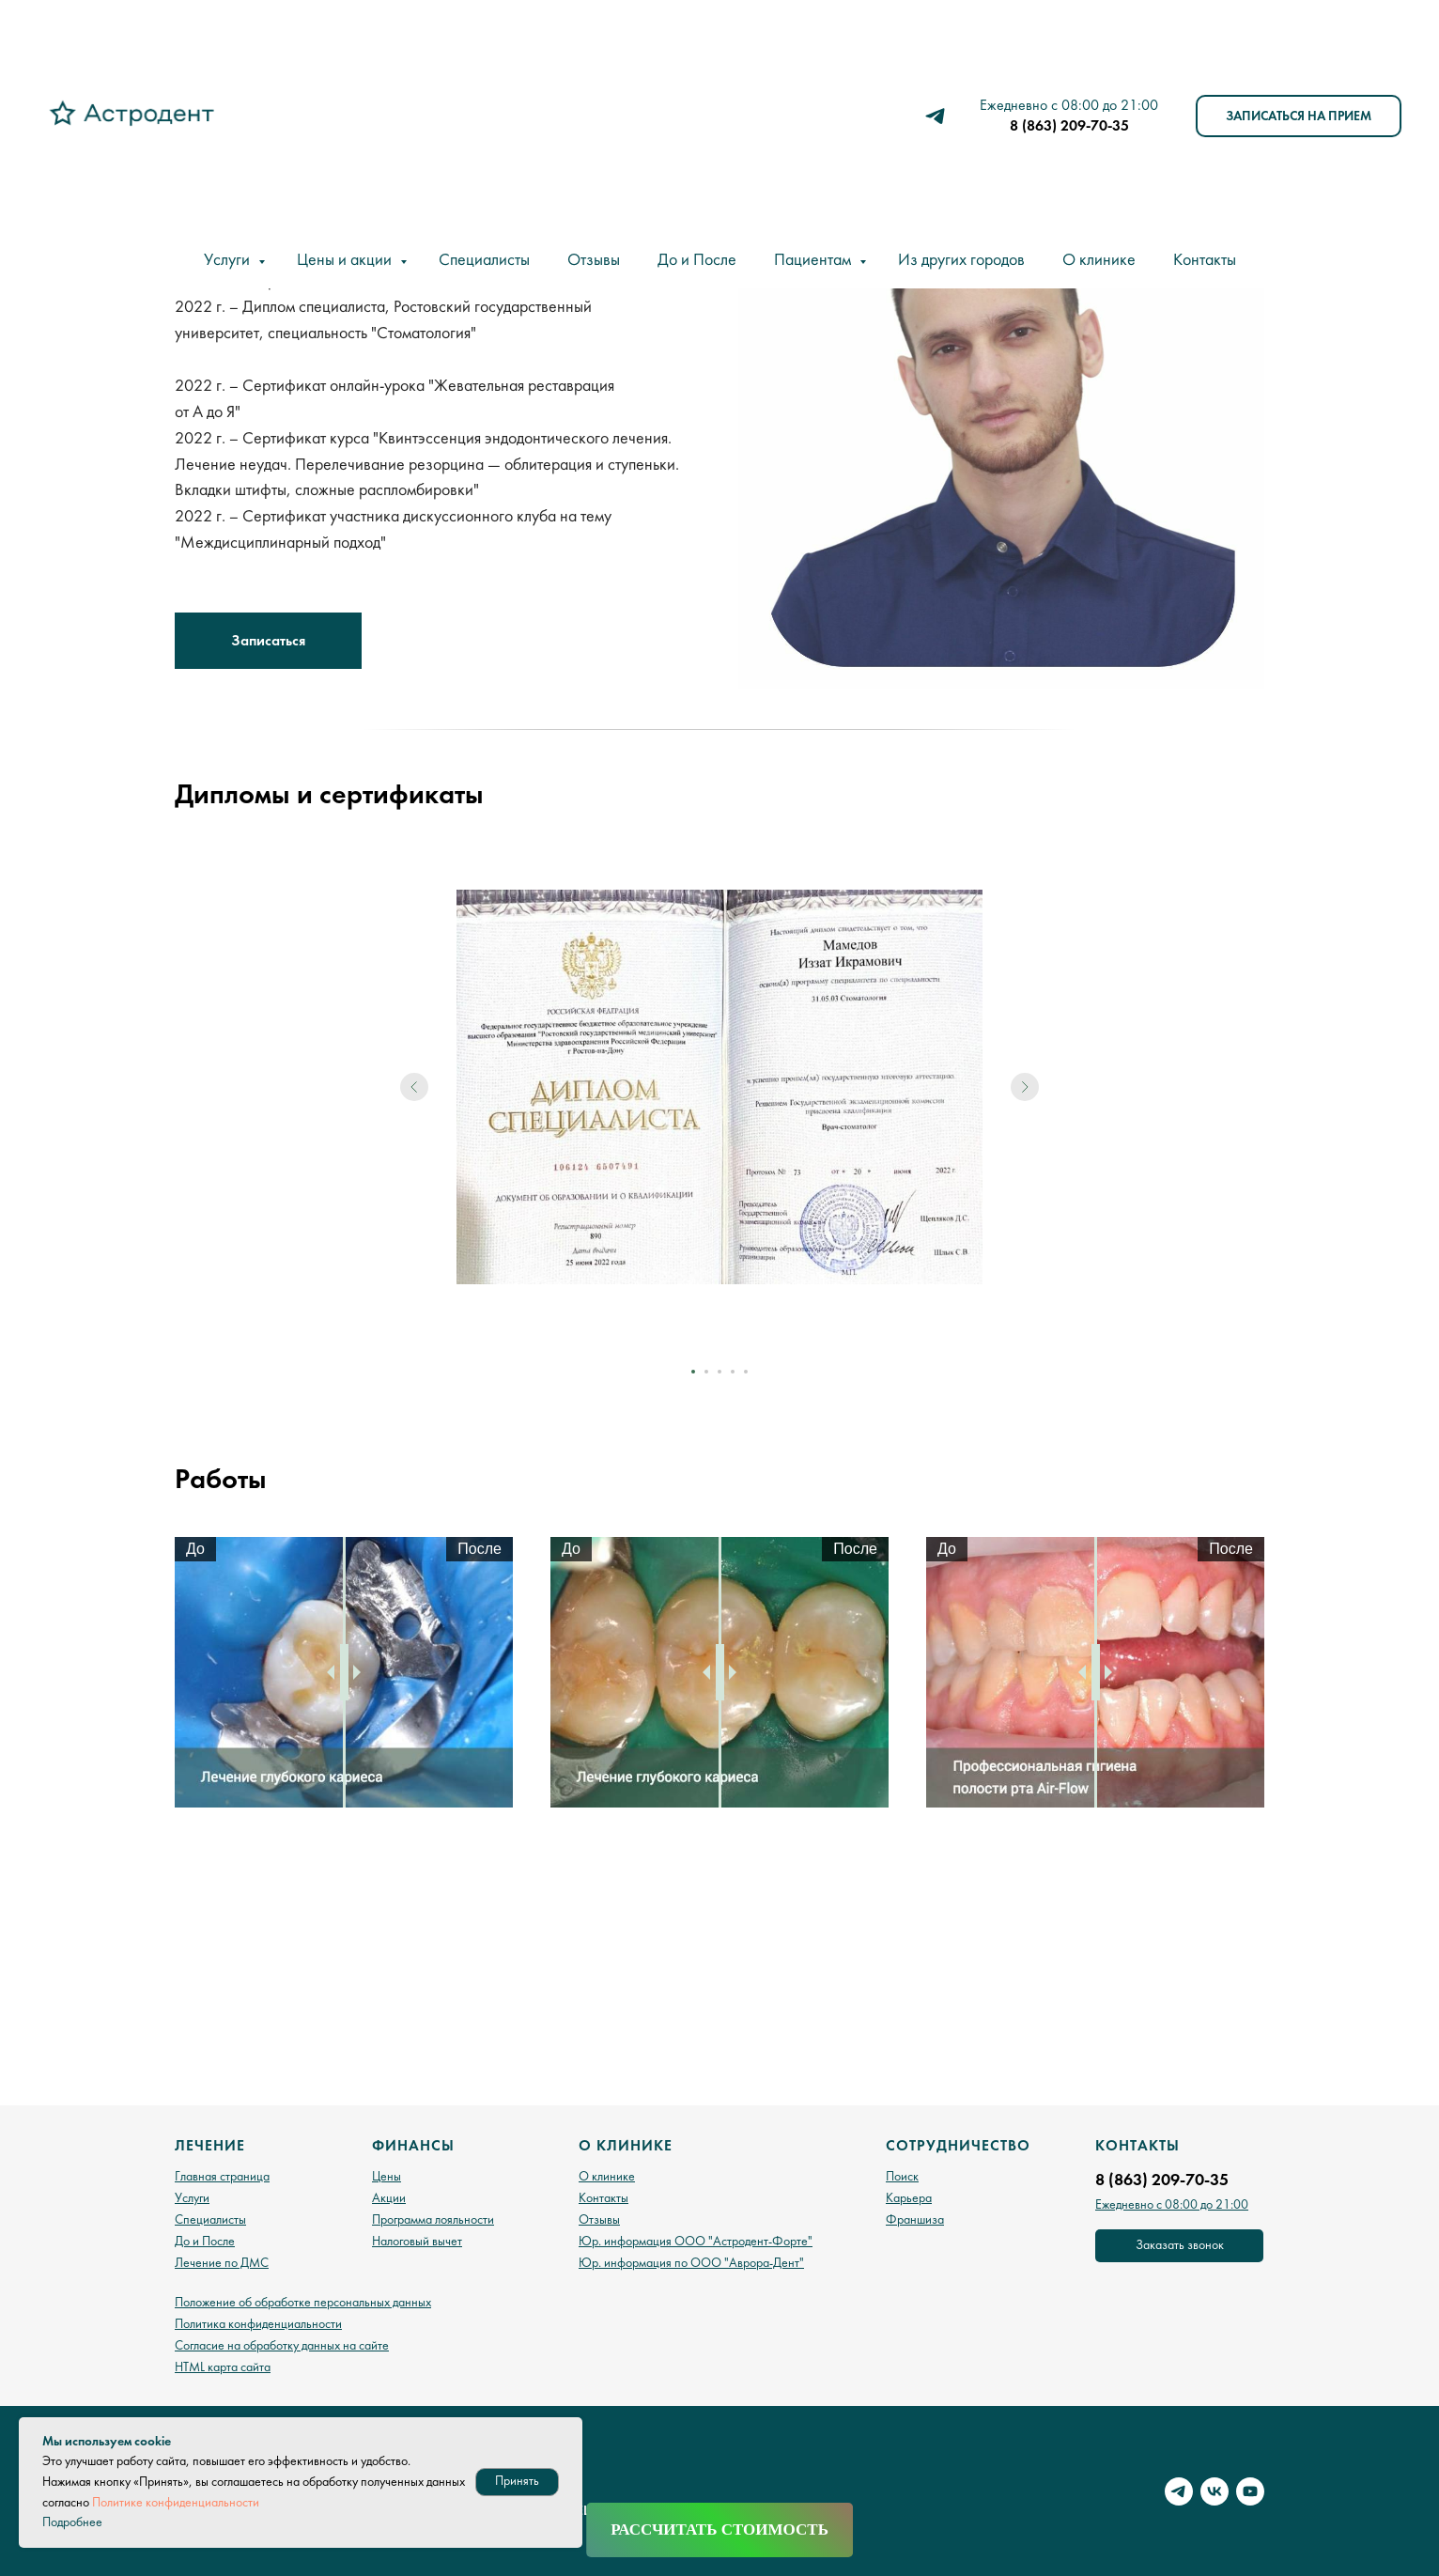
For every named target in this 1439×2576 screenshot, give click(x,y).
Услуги (229, 260)
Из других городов (961, 260)
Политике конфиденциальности (175, 2502)
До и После (697, 260)
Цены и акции (346, 260)
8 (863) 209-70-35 (1069, 125)
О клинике (1099, 260)
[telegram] (935, 116)
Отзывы (593, 260)
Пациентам (814, 260)
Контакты (1204, 260)
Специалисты (484, 260)
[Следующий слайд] (1025, 1119)
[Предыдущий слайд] (414, 1119)
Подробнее (72, 2522)
